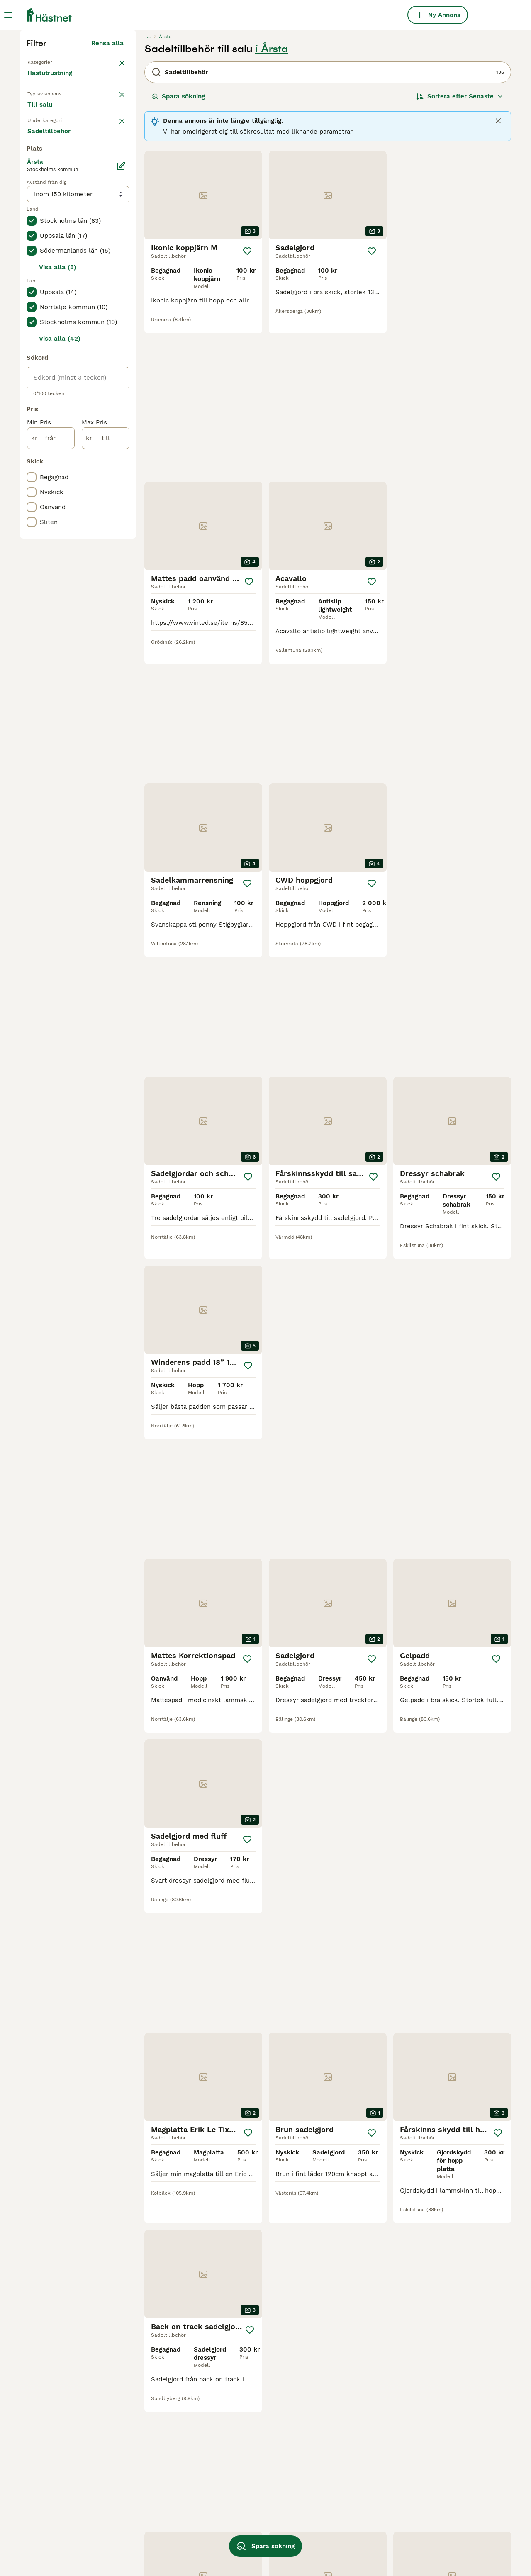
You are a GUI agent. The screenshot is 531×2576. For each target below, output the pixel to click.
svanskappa (45, 2515)
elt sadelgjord (241, 2485)
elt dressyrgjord (438, 2500)
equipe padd (142, 2485)
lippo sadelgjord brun (350, 2485)
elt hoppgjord (143, 2455)
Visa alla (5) (57, 597)
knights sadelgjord (248, 2500)
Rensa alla (107, 196)
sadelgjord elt (435, 2470)
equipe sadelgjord (150, 2545)
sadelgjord (43, 2470)
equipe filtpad (435, 2515)
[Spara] (247, 403)
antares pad (335, 2470)
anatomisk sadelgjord (60, 2485)
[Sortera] (459, 249)
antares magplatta (55, 2545)
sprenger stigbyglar (56, 2455)
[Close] (498, 273)
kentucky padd (242, 2470)
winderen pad (338, 2455)
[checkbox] (31, 338)
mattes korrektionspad (254, 2515)
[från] (51, 768)
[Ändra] (121, 496)
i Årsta (271, 201)
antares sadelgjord (151, 2530)
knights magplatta (344, 2545)
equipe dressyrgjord (57, 2530)
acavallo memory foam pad (165, 2500)
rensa (115, 295)
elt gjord (330, 2500)
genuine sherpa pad (347, 2515)
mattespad (139, 2515)
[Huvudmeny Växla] (8, 15)
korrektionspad (50, 2500)
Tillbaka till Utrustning (63, 214)
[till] (105, 768)
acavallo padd (241, 2455)
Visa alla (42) (59, 669)
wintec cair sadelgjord (254, 2530)
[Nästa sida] (381, 2146)
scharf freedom (438, 2485)
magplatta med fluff (153, 2470)
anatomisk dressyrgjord (450, 2455)
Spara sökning (178, 249)
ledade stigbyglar (344, 2530)
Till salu (46, 272)
